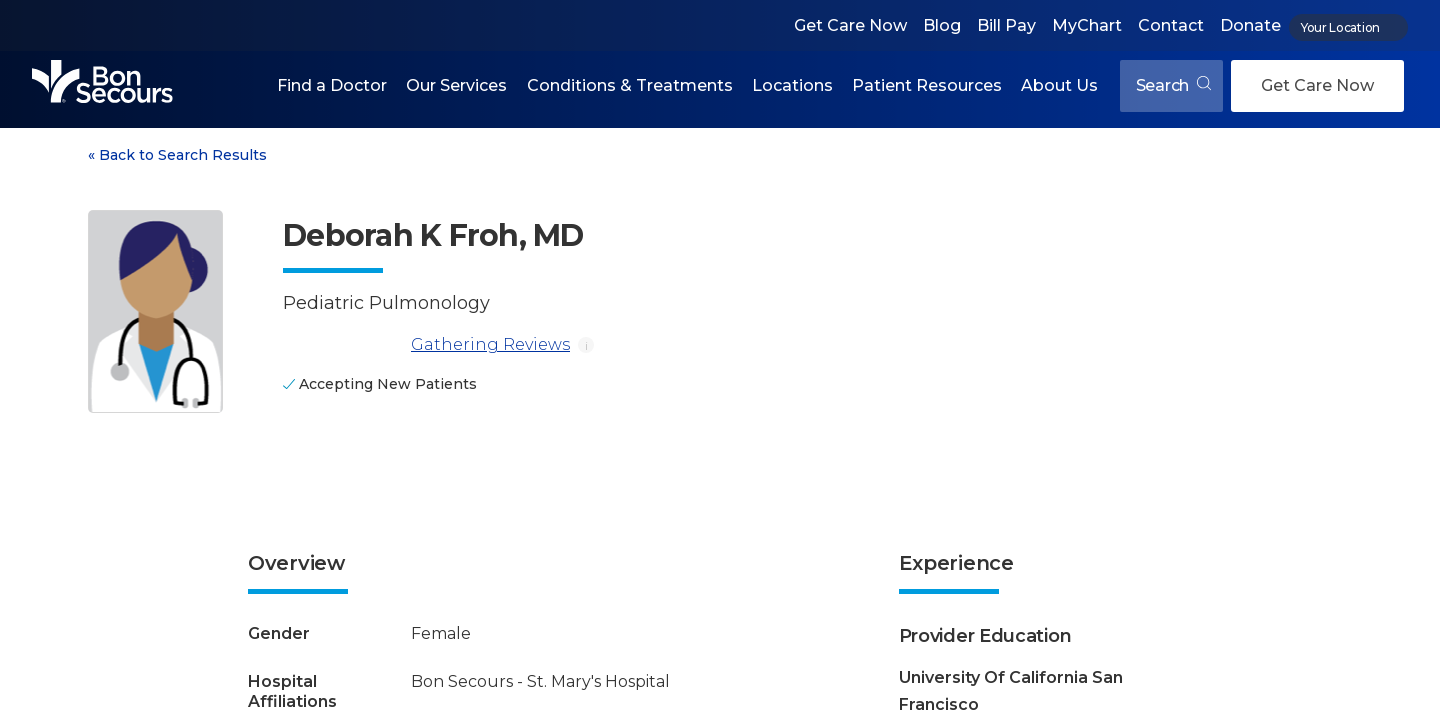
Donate (1250, 25)
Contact (1171, 25)
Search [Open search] (1173, 85)
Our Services (456, 85)
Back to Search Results (177, 155)
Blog (942, 25)
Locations (792, 85)
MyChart (1087, 25)
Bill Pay (1006, 25)
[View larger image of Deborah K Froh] (155, 311)
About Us (1059, 85)
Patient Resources (927, 85)
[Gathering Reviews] (343, 345)
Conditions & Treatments (630, 85)
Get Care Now (850, 25)
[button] (332, 86)
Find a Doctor (332, 85)
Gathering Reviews (426, 345)
